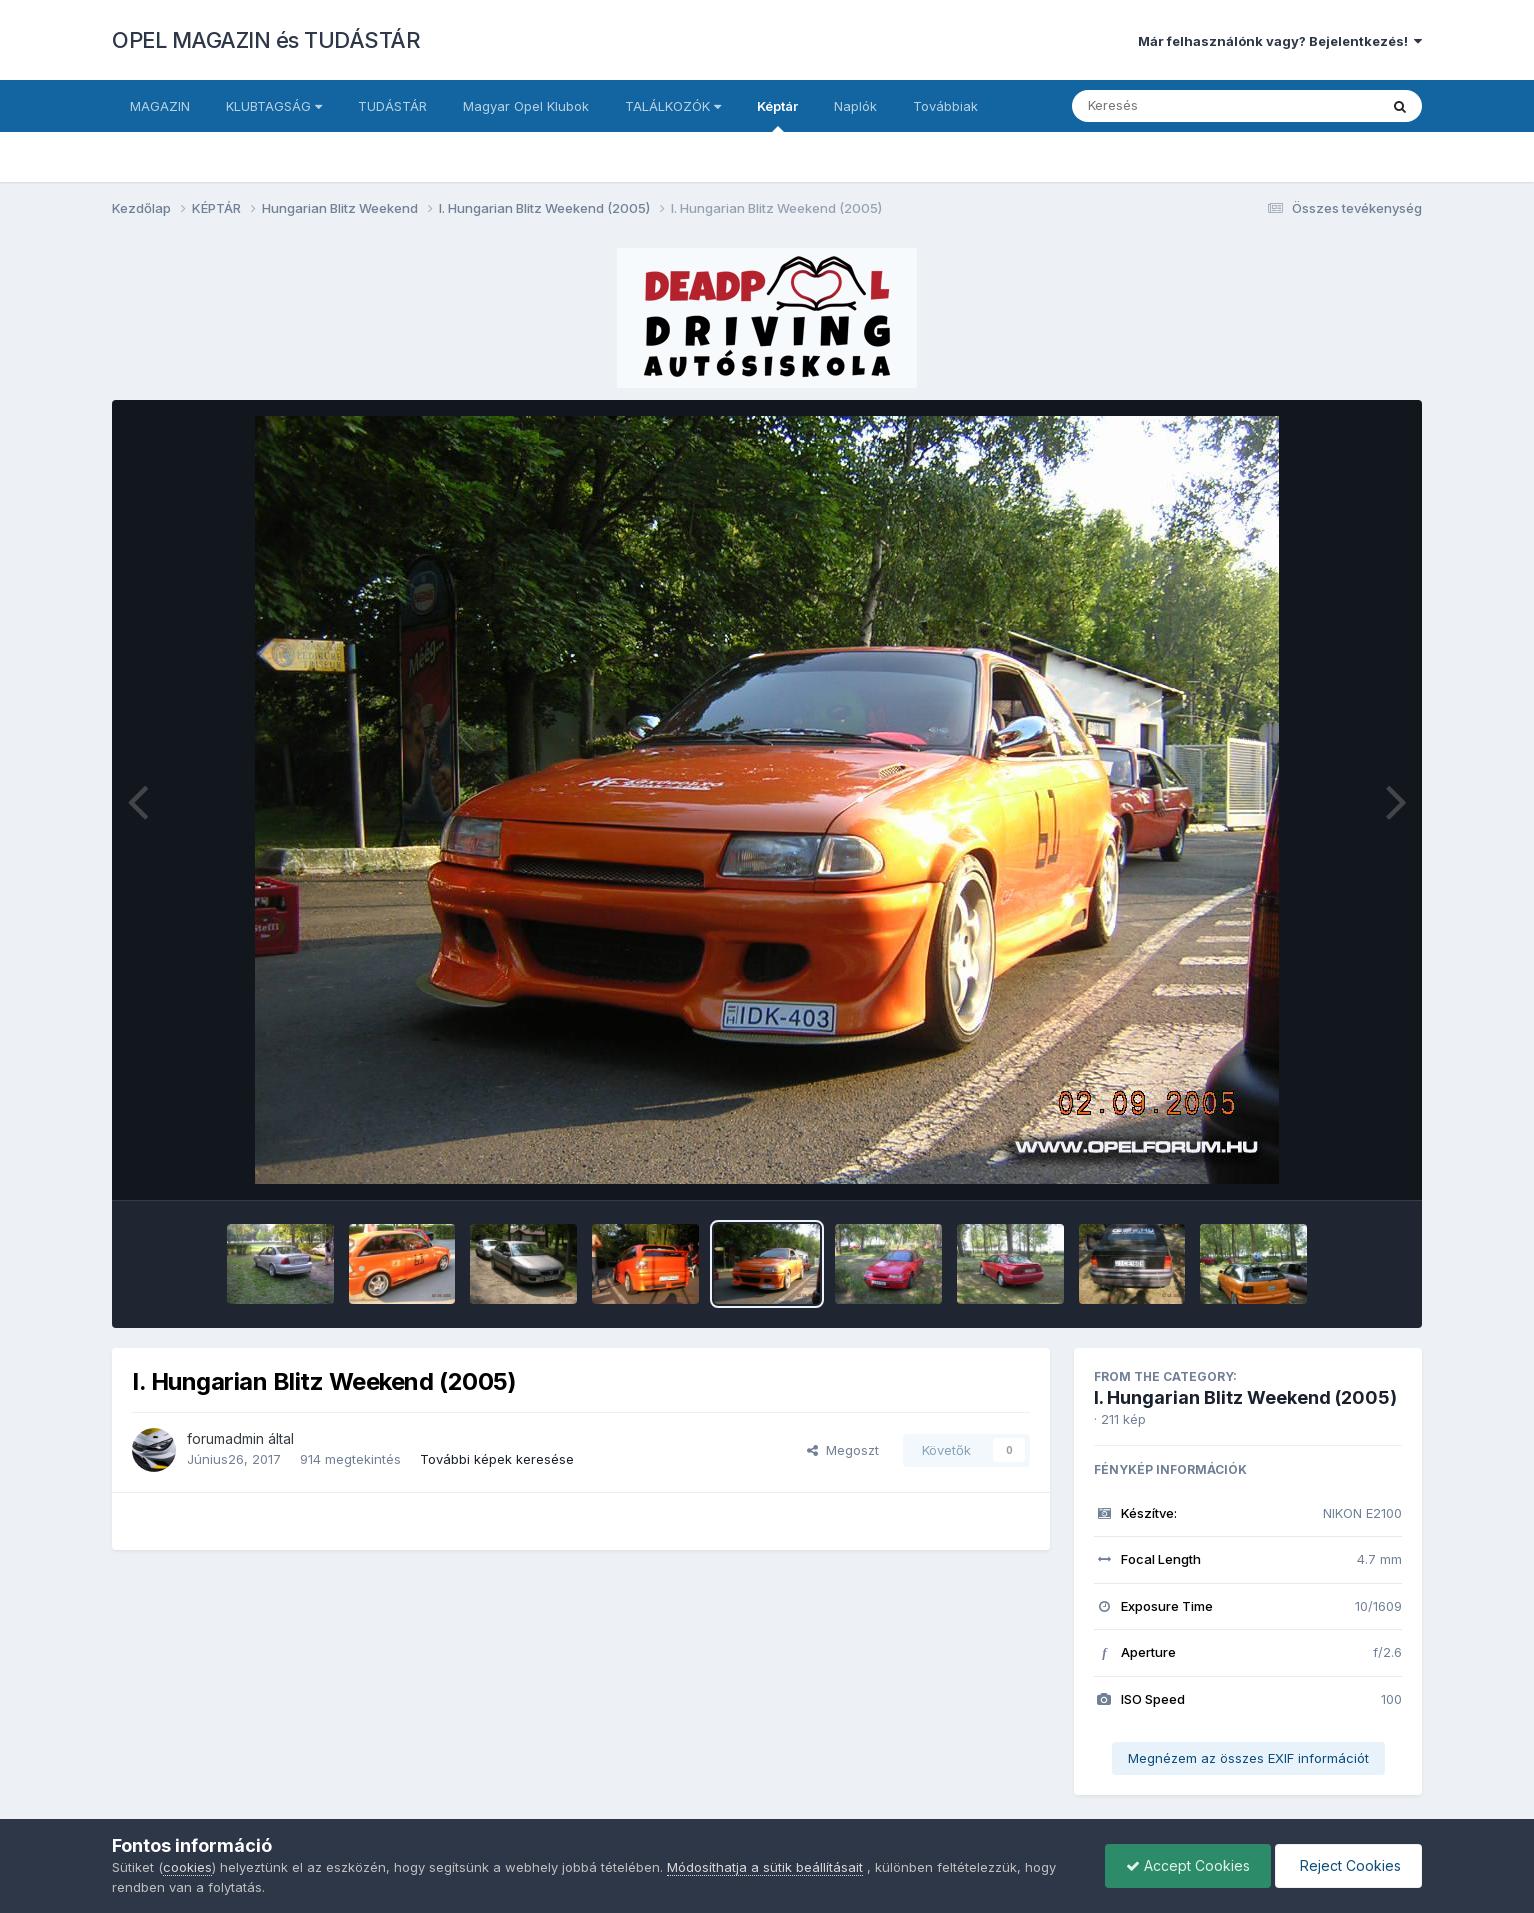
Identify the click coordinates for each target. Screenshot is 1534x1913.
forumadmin (225, 1438)
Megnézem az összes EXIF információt (1248, 1758)
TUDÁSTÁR (392, 106)
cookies (187, 1867)
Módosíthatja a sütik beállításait (765, 1867)
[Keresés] (1170, 106)
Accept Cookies (1188, 1865)
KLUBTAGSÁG (274, 106)
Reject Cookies (1348, 1865)
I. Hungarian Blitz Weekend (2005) (1245, 1397)
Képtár (777, 115)
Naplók (855, 106)
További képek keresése (497, 1459)
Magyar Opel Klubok (526, 106)
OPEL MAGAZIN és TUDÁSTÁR (266, 40)
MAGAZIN (160, 106)
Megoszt (843, 1450)
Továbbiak (945, 106)
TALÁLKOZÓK (673, 106)
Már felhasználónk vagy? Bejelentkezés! (1280, 41)
